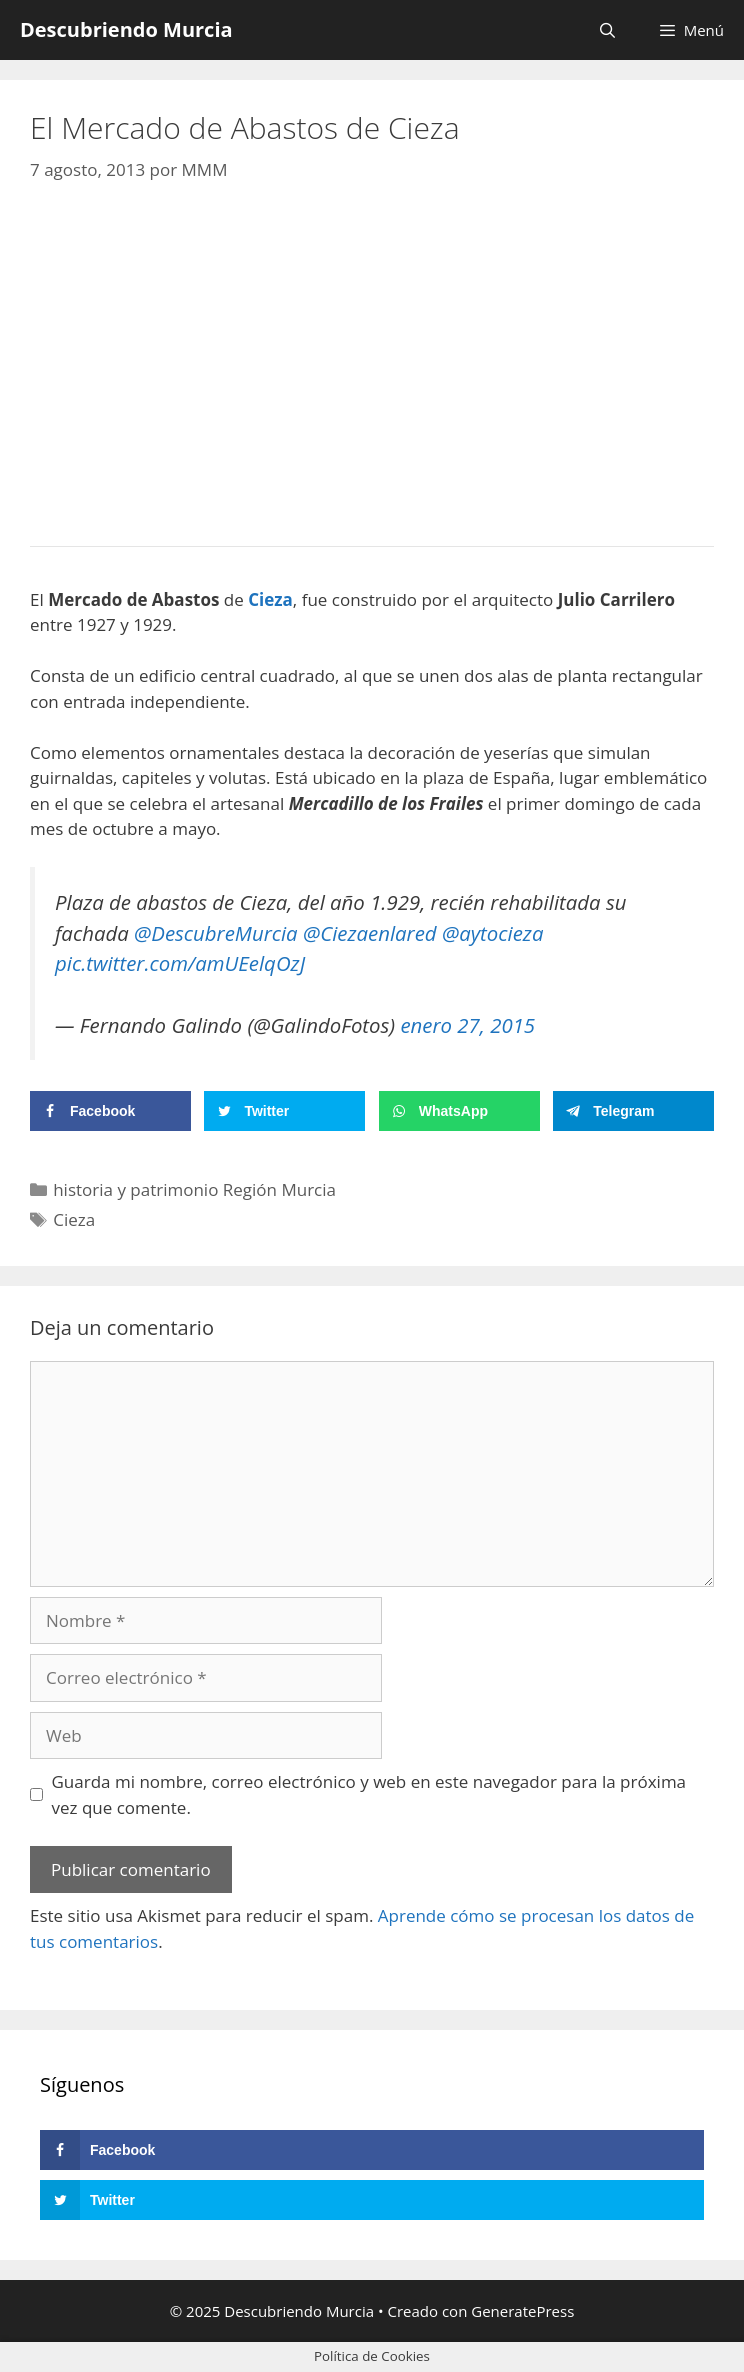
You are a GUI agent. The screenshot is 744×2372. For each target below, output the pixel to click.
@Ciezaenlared (370, 933)
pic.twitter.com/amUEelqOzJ (180, 963)
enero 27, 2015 (467, 1025)
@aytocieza (493, 933)
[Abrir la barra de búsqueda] (607, 30)
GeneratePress (522, 2311)
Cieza (74, 1219)
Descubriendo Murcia (126, 29)
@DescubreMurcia (216, 933)
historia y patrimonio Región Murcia (194, 1189)
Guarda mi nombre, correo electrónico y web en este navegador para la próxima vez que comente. (369, 1794)
